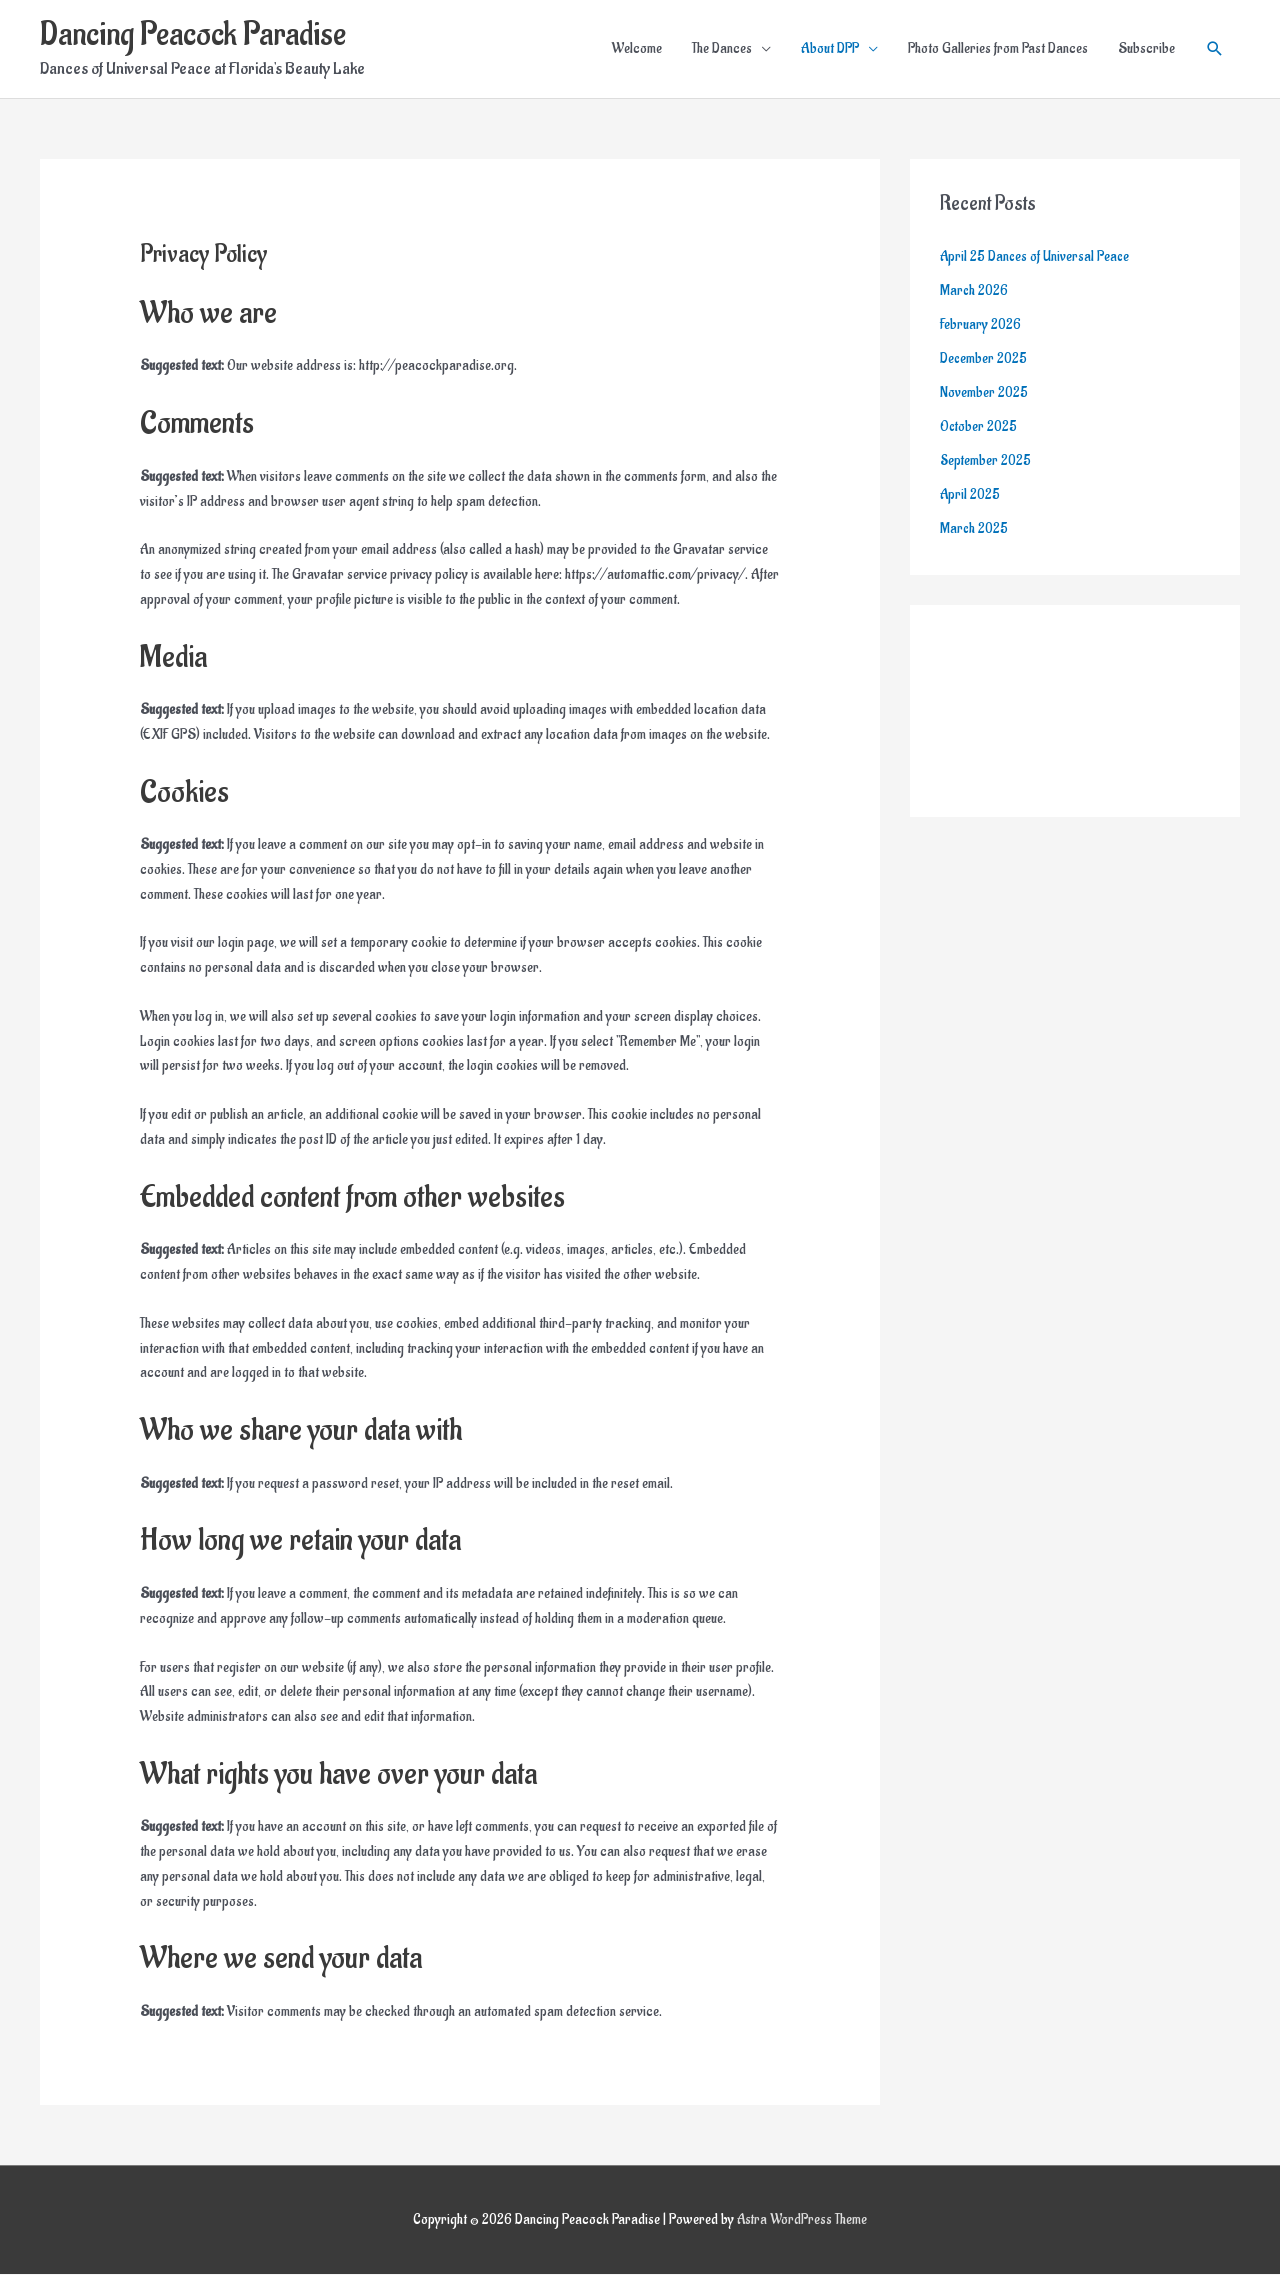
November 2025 (984, 392)
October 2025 (979, 425)
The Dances (722, 49)
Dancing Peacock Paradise (196, 35)
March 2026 (974, 290)
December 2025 (984, 358)
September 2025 (986, 459)
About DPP (830, 49)
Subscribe (1146, 49)
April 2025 (970, 493)
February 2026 (980, 324)
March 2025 (974, 527)
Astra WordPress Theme (802, 2220)
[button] (1215, 50)
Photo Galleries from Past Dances (998, 49)
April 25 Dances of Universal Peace (1036, 257)
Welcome (637, 49)
